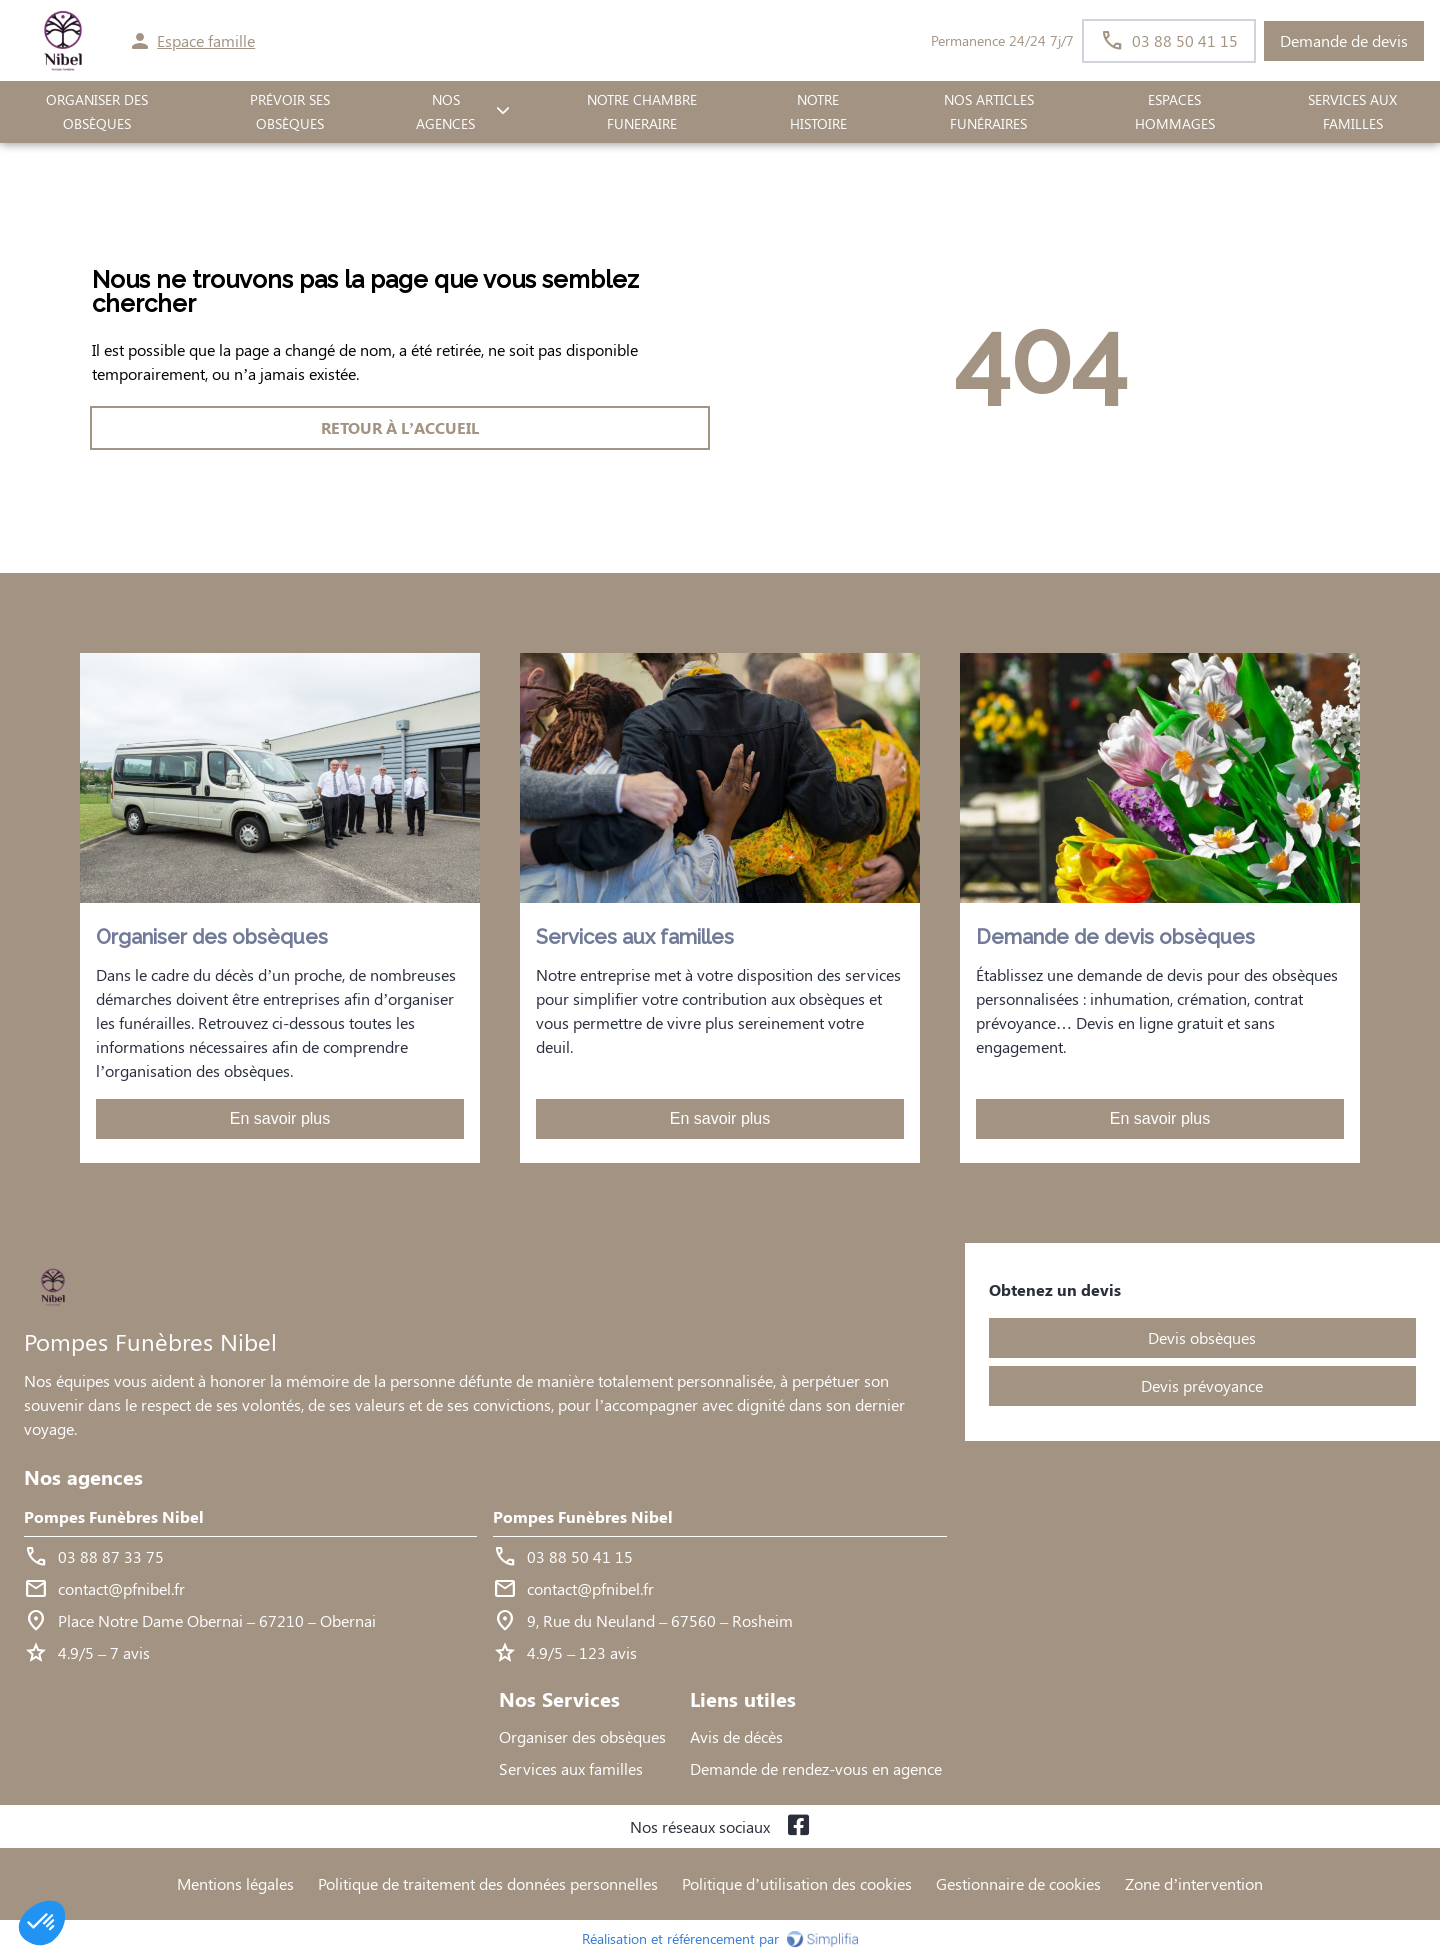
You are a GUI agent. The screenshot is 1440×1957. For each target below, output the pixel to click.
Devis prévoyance (1202, 1385)
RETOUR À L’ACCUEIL (400, 427)
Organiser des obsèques (582, 1736)
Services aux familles (571, 1768)
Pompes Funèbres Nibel (114, 1516)
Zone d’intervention (1194, 1883)
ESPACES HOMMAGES (1175, 112)
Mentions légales (235, 1883)
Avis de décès (736, 1736)
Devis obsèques (1202, 1337)
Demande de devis (1344, 40)
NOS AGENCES (445, 112)
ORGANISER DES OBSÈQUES (97, 112)
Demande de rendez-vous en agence (816, 1768)
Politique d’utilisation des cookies (797, 1883)
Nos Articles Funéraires (989, 112)
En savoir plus (280, 1118)
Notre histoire (818, 112)
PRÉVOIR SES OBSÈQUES (290, 112)
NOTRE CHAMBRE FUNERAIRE (642, 112)
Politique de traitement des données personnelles (488, 1883)
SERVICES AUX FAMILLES (1352, 112)
